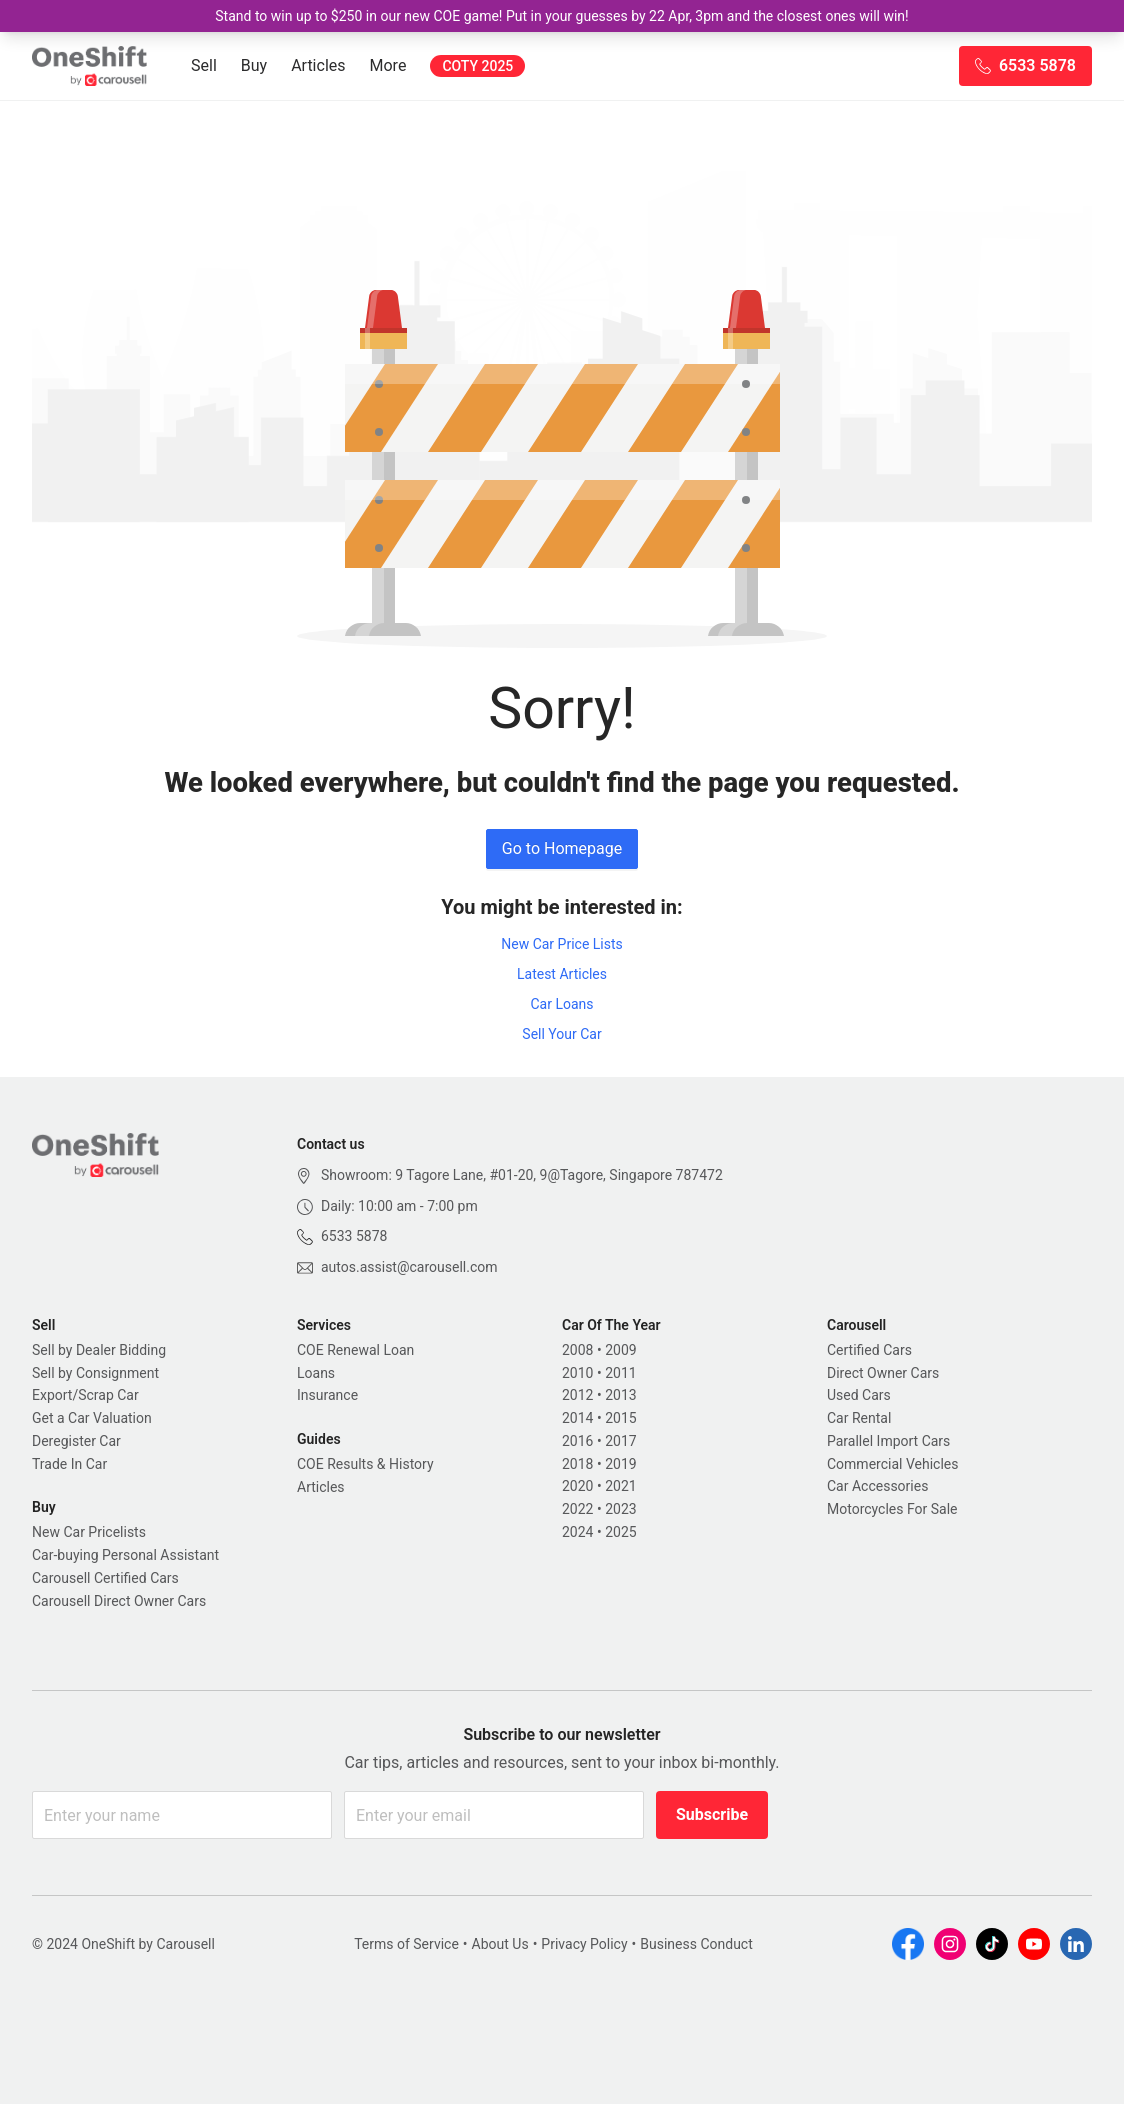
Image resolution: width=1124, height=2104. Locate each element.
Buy (254, 65)
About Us (500, 1944)
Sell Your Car (561, 1034)
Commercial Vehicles (892, 1464)
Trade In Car (69, 1464)
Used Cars (859, 1395)
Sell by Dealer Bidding (99, 1350)
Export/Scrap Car (85, 1395)
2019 (620, 1464)
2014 (577, 1418)
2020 (577, 1486)
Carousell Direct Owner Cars (119, 1601)
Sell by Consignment (95, 1373)
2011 (620, 1373)
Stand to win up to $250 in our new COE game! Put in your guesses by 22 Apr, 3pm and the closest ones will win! (561, 16)
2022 (577, 1509)
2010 (577, 1373)
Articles (318, 65)
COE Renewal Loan (355, 1350)
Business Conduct (696, 1944)
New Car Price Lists (562, 944)
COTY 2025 (477, 66)
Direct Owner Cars (883, 1373)
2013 (620, 1395)
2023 (620, 1509)
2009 (620, 1350)
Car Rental (859, 1418)
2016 (577, 1441)
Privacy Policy (584, 1944)
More (388, 65)
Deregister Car (76, 1441)
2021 (620, 1486)
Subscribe (712, 1814)
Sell (204, 65)
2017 (620, 1441)
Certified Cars (869, 1350)
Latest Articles (562, 974)
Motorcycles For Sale (892, 1509)
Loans (316, 1373)
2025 (620, 1532)
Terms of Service (406, 1944)
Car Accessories (877, 1486)
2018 (577, 1464)
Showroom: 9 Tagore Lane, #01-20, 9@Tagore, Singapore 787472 (522, 1175)
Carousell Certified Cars (105, 1578)
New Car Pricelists (89, 1532)
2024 (577, 1532)
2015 (620, 1418)
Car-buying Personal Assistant (125, 1555)
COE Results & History (365, 1464)
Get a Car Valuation (92, 1418)
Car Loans (561, 1004)
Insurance (327, 1395)
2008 (577, 1350)
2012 (577, 1395)
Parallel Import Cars (888, 1441)
